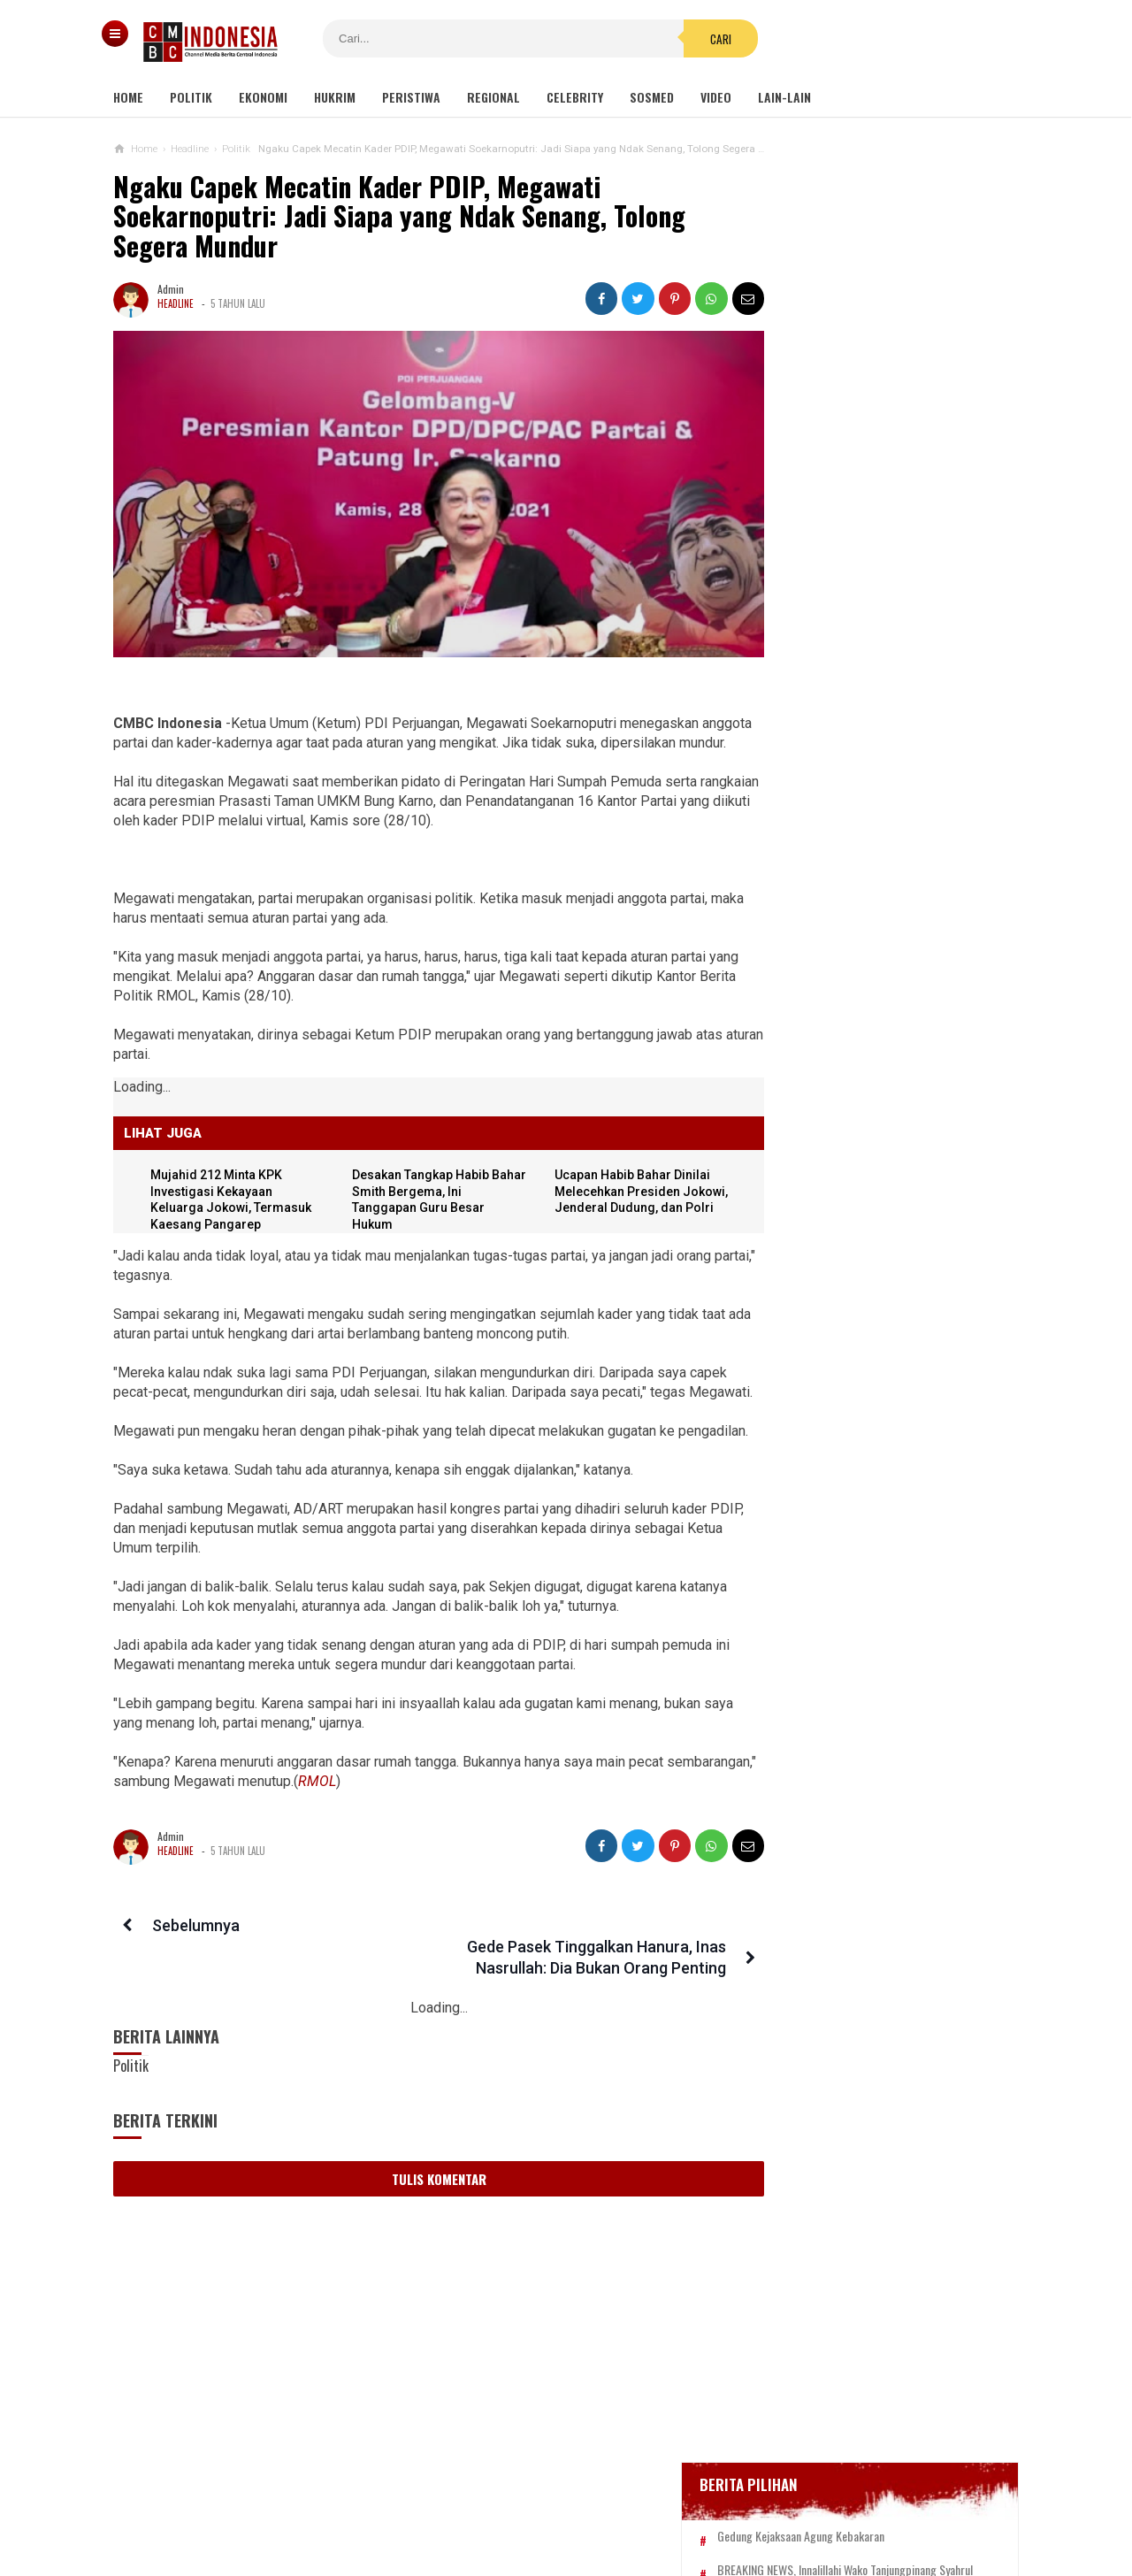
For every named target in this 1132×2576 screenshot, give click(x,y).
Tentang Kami (389, 2504)
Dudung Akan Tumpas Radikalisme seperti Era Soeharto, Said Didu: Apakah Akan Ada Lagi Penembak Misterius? (892, 1055)
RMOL (410, 1823)
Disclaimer (753, 2504)
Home (128, 97)
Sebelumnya (192, 1968)
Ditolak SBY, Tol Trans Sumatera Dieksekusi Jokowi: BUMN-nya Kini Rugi (866, 1622)
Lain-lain (784, 97)
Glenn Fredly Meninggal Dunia (857, 646)
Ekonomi (263, 97)
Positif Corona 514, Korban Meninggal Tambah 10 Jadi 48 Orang (877, 721)
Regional (493, 97)
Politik (191, 97)
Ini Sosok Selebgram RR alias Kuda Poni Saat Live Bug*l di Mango (867, 1459)
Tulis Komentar (423, 2200)
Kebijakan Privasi (648, 2504)
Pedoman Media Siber (512, 2504)
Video (715, 97)
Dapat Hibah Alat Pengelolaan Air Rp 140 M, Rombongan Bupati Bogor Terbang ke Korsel (870, 1536)
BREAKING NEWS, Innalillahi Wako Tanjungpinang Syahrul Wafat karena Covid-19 (890, 598)
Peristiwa (411, 97)
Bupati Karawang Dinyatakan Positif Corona (890, 679)
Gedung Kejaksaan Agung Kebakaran (873, 549)
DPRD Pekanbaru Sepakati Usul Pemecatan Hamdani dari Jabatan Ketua (866, 1141)
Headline (175, 303)
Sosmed (652, 97)
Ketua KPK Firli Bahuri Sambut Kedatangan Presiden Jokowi (857, 1219)
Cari (673, 39)
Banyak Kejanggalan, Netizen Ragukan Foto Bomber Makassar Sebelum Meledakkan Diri (903, 973)
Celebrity (575, 97)
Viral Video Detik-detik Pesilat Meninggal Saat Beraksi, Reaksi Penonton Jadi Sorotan (861, 1296)
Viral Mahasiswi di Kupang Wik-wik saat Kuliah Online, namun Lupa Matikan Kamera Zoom (867, 1381)
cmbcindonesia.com (562, 2532)
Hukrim (335, 97)
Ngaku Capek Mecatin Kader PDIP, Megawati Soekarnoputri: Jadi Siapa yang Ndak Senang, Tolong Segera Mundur (399, 216)
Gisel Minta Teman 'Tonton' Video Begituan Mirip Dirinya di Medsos (865, 1699)
